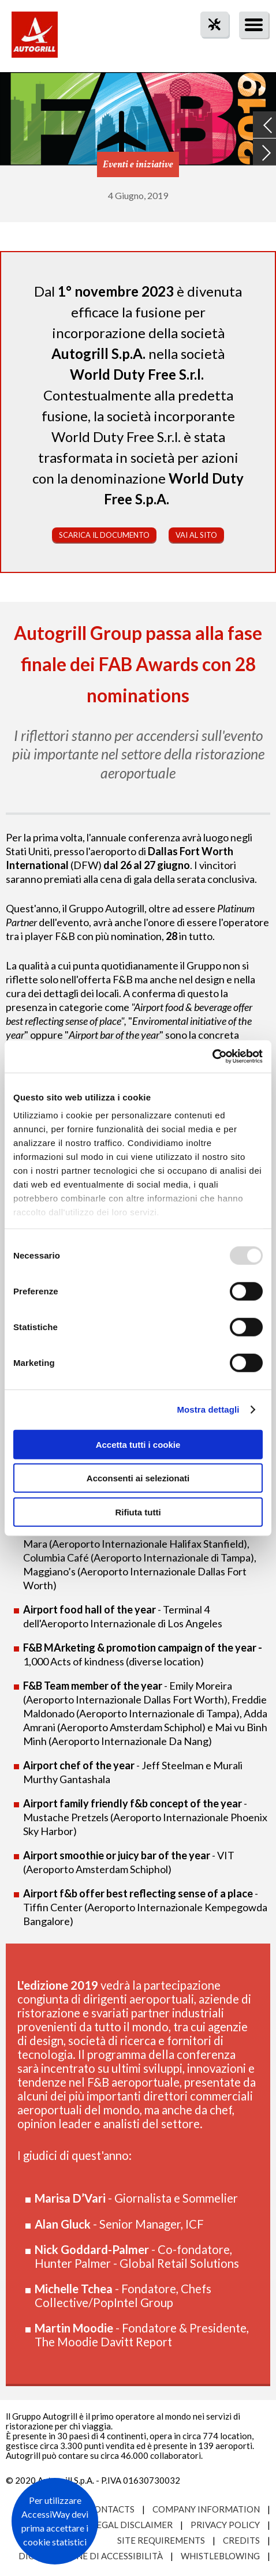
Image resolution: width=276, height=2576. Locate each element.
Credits (241, 2540)
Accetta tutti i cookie (138, 1444)
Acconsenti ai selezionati (138, 1478)
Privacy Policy (225, 2524)
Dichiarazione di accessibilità (90, 2556)
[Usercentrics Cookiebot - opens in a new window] (212, 1056)
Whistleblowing (220, 2556)
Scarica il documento (104, 535)
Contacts (111, 2509)
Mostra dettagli (208, 1409)
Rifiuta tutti (138, 1512)
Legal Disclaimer (132, 2524)
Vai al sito (196, 535)
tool (208, 45)
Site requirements (161, 2540)
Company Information (206, 2509)
